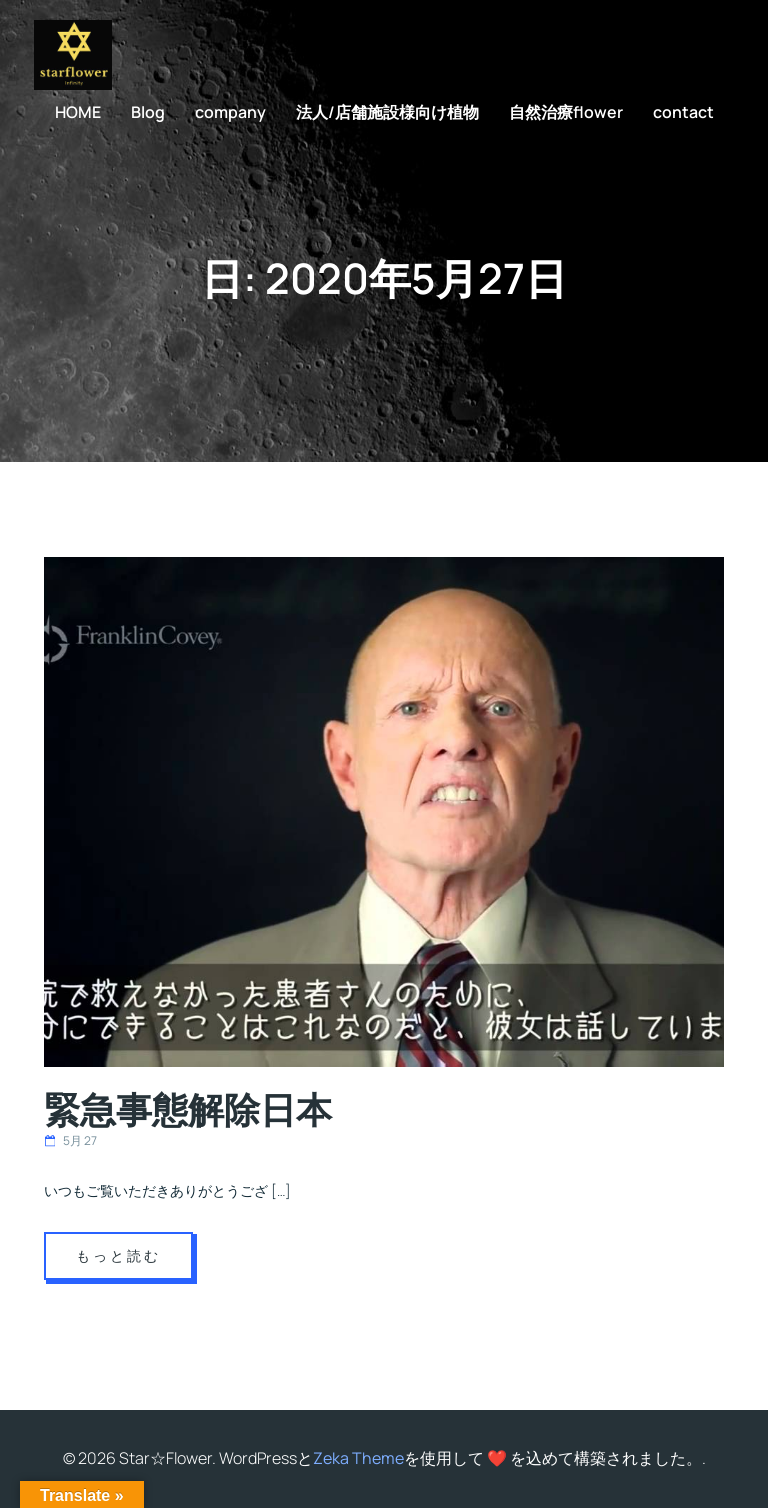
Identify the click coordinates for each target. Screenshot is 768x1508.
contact (683, 112)
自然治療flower (566, 112)
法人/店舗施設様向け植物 (387, 112)
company (230, 112)
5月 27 (70, 1140)
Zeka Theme (358, 1458)
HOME (78, 112)
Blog (148, 112)
